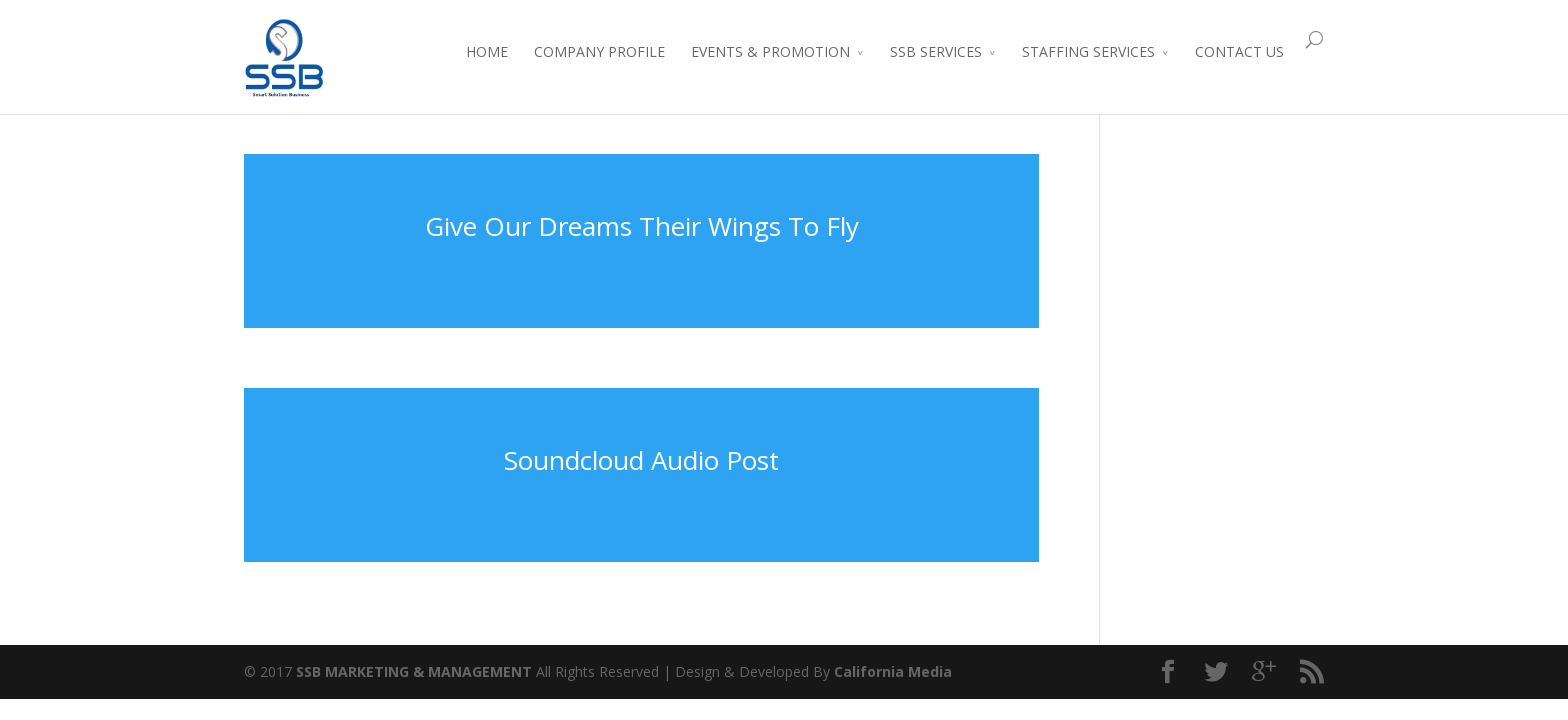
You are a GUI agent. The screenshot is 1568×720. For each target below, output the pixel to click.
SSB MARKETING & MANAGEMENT (414, 671)
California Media (893, 671)
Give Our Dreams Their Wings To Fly (642, 226)
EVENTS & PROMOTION (770, 51)
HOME (487, 51)
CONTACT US (1239, 51)
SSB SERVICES (936, 51)
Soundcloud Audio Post (641, 460)
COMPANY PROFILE (599, 51)
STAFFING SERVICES (1088, 51)
